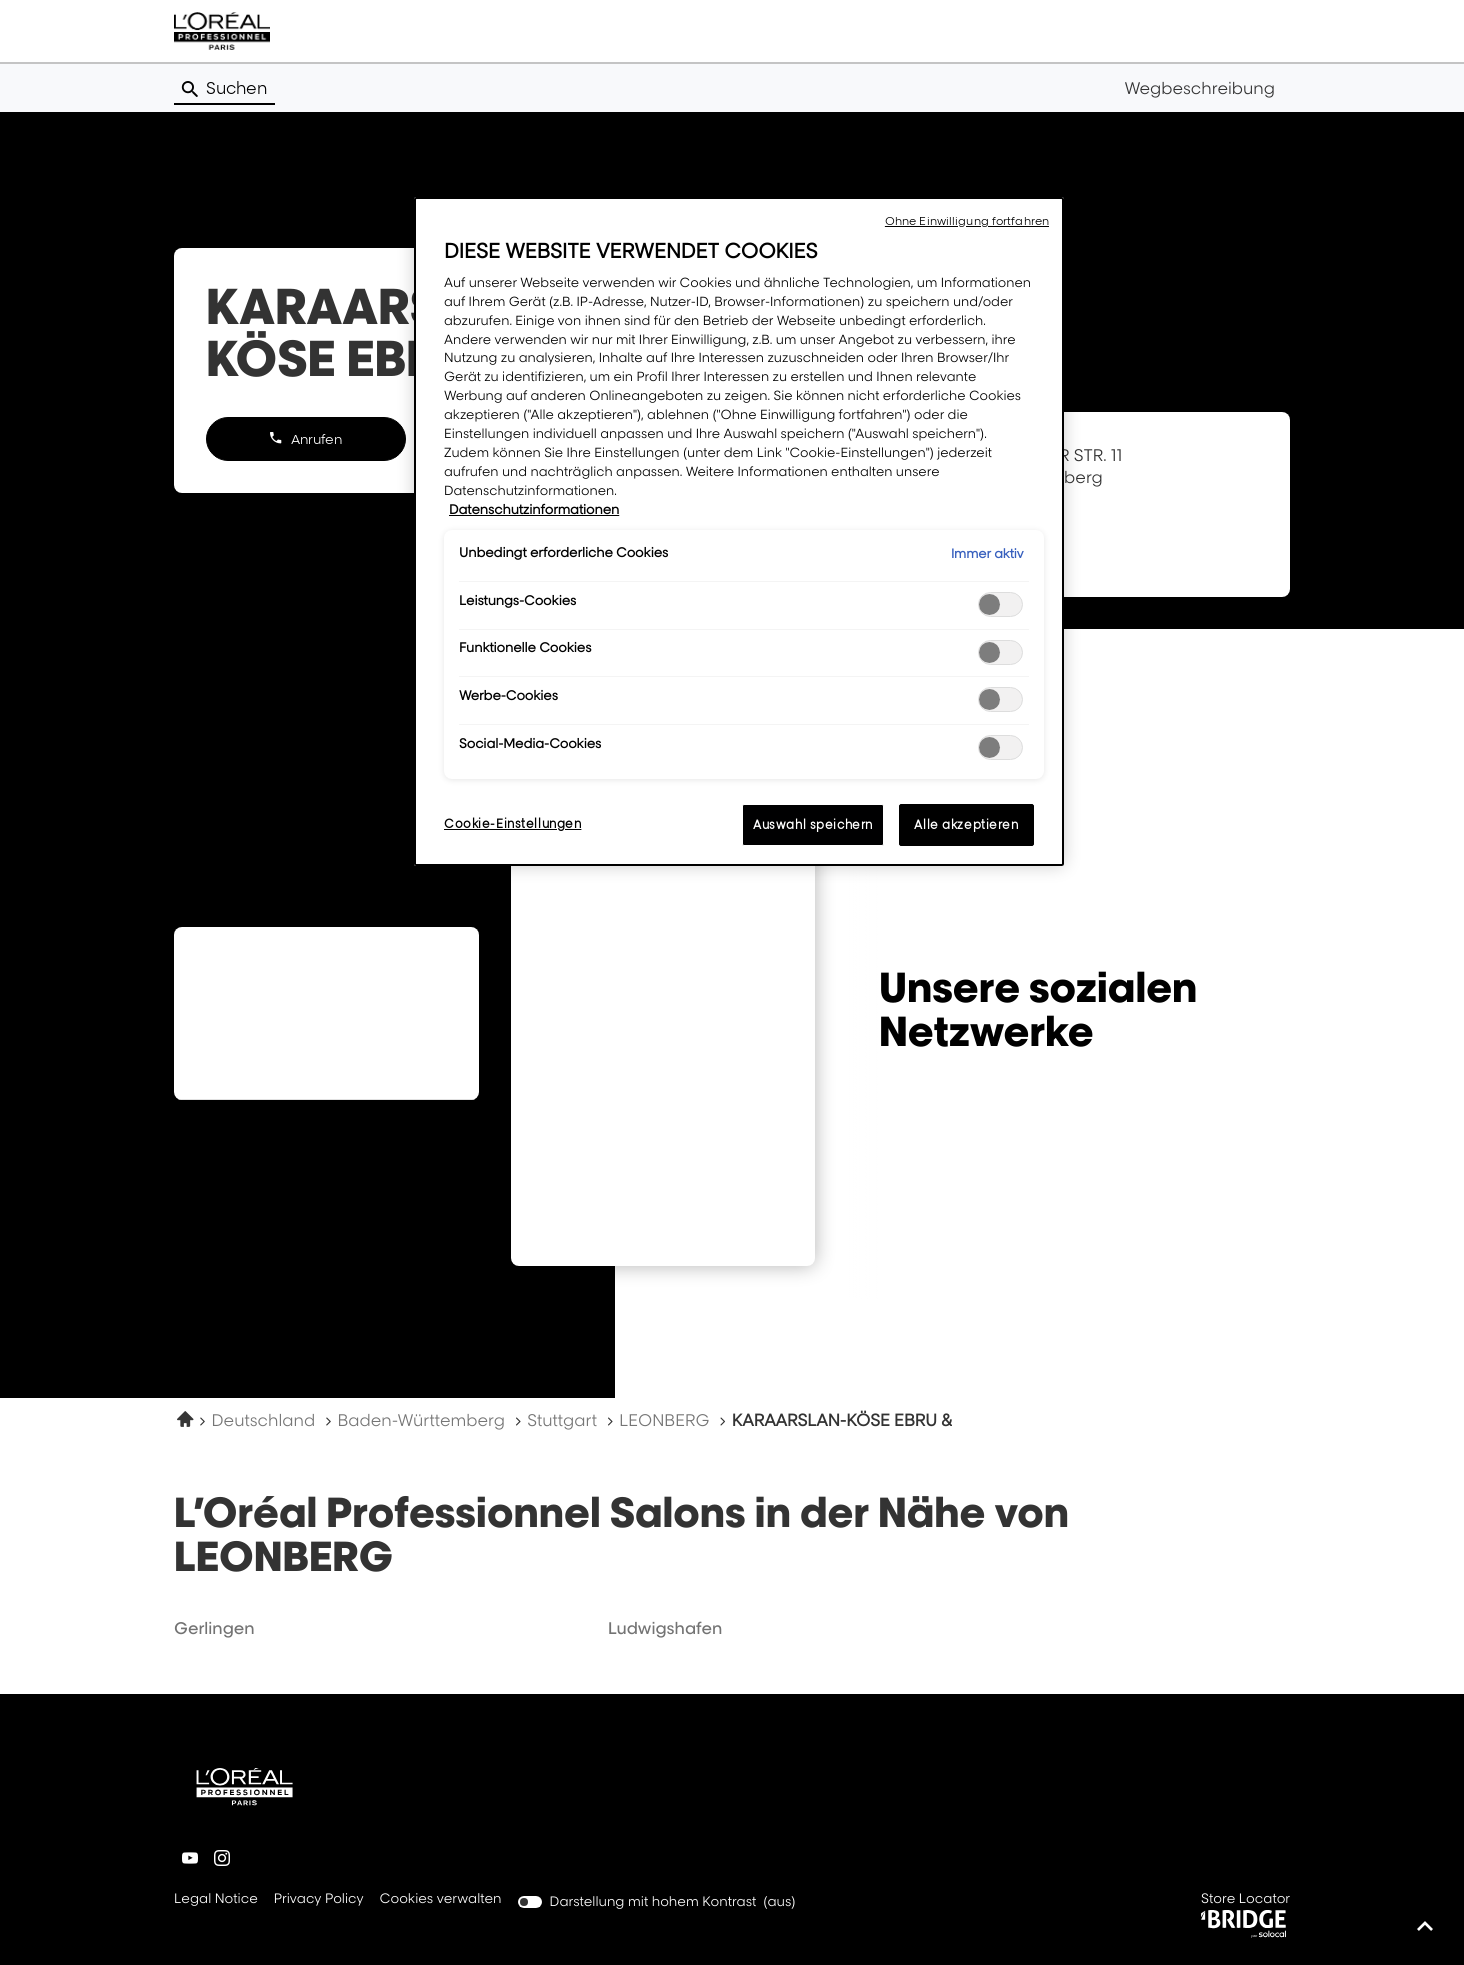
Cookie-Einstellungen (512, 823)
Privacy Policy (319, 1900)
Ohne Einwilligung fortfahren (967, 221)
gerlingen (214, 1628)
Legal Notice (216, 1900)
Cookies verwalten (441, 1899)
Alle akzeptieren (966, 824)
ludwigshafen (665, 1628)
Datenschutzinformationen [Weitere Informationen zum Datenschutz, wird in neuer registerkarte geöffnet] (534, 510)
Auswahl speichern (813, 824)
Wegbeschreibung (1199, 88)
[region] (739, 531)
